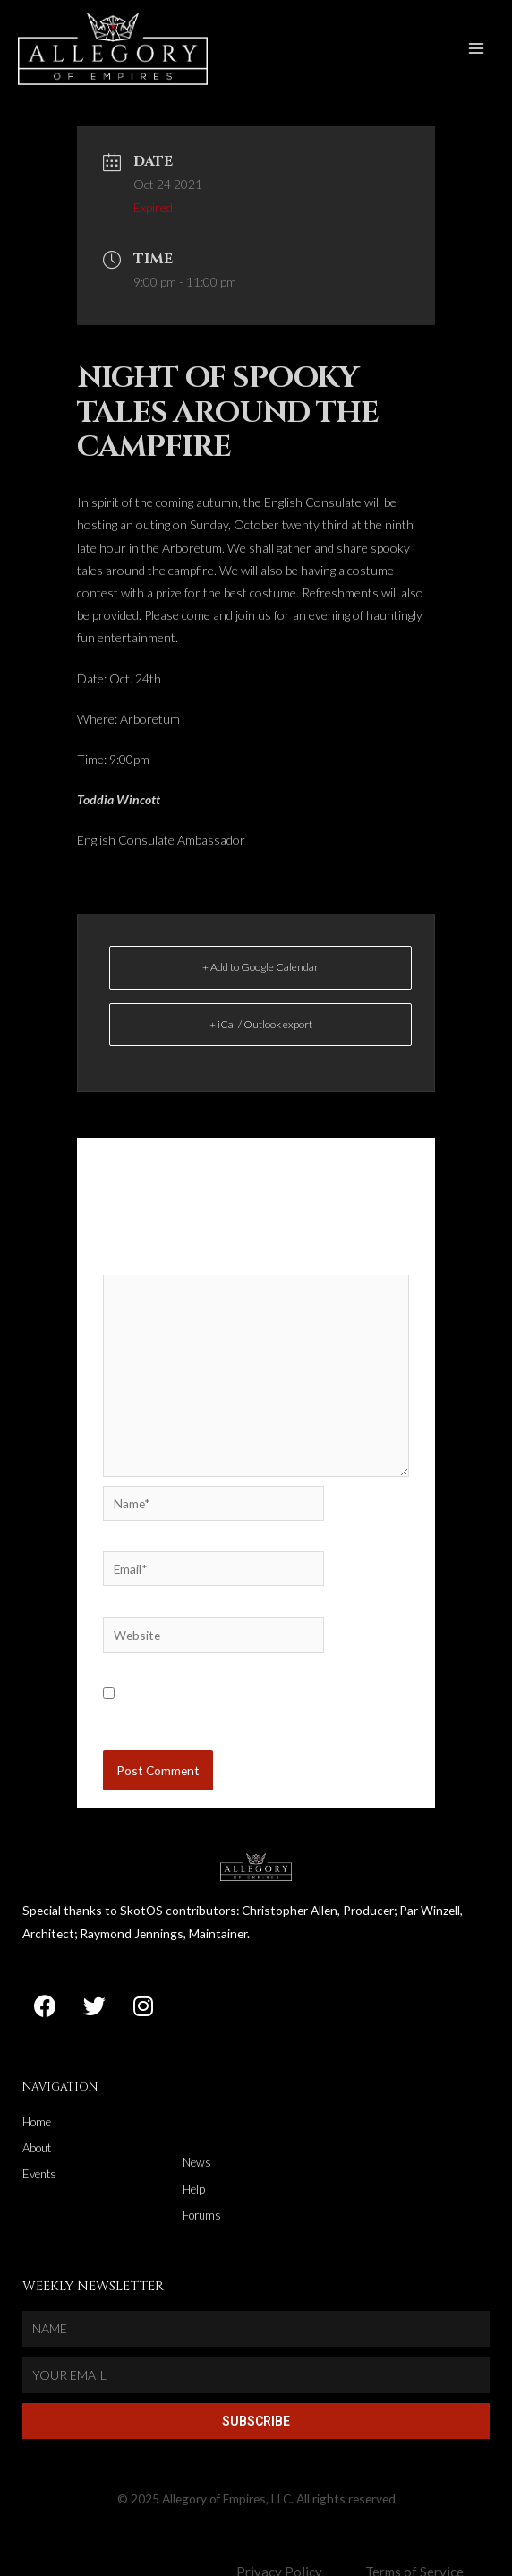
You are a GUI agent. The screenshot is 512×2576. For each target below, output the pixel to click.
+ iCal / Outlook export (260, 1040)
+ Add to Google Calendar (260, 984)
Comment (134, 1279)
